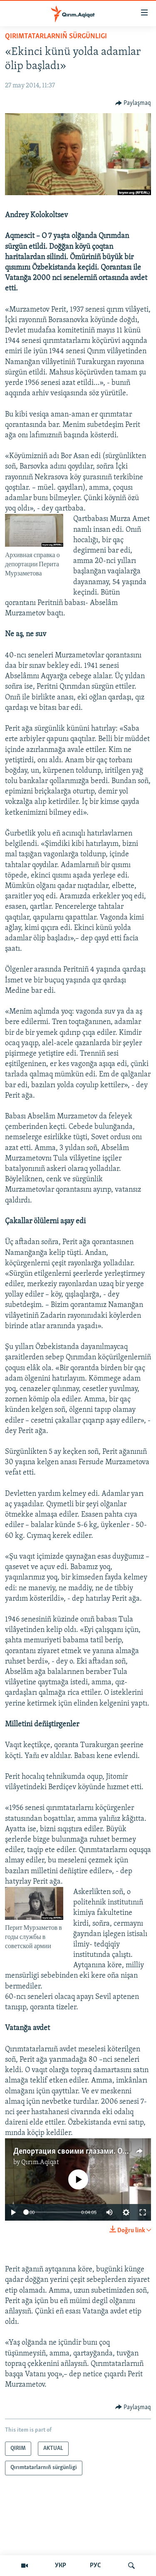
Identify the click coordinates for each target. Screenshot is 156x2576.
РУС (95, 2565)
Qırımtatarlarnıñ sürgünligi (56, 36)
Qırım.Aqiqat (40, 2162)
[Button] (133, 103)
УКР (60, 2565)
